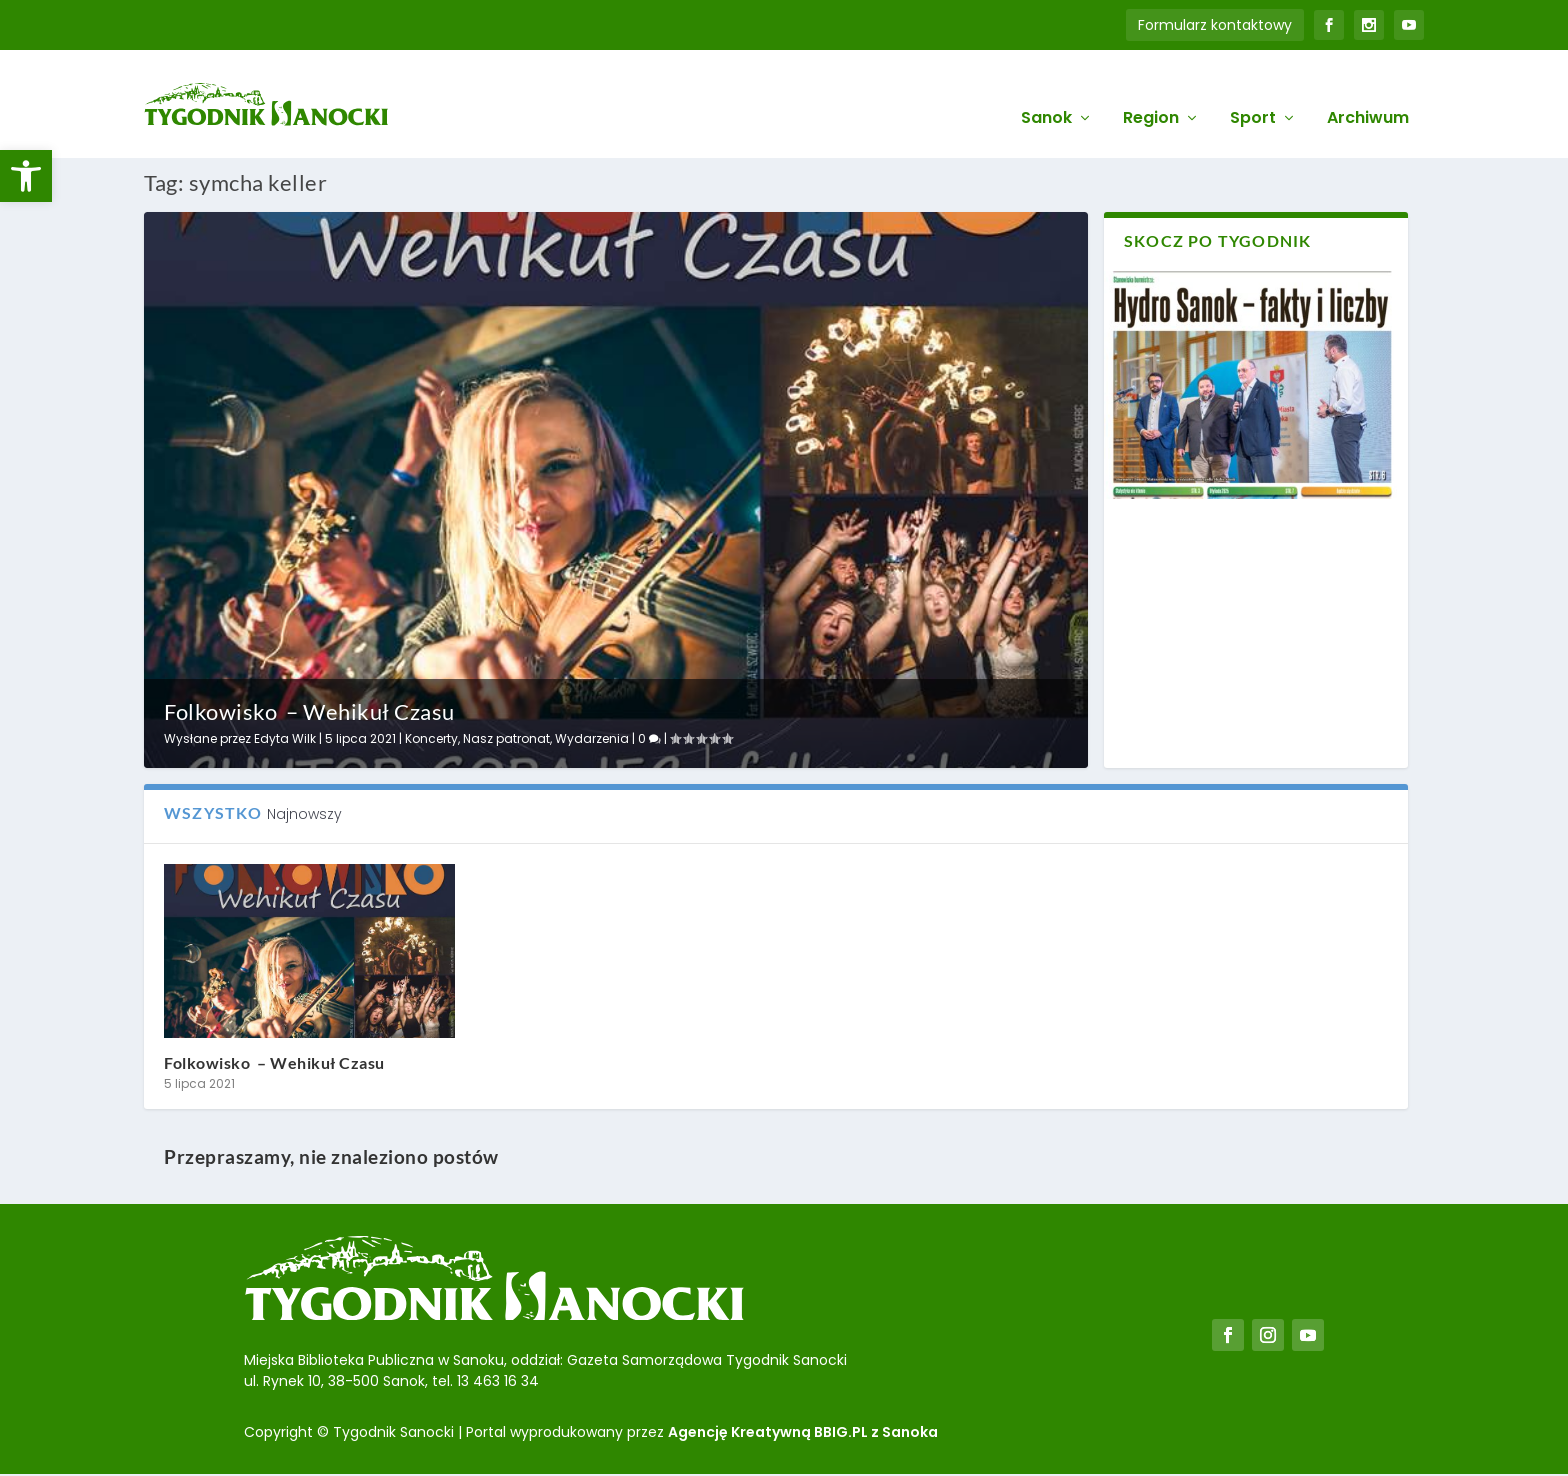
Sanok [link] (1046, 91)
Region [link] (1151, 91)
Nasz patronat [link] (506, 736)
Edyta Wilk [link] (285, 736)
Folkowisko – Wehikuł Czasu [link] (309, 710)
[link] (26, 176)
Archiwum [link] (1368, 91)
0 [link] (649, 736)
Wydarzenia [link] (592, 736)
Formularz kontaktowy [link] (1215, 25)
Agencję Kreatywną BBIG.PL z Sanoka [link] (803, 1430)
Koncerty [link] (431, 736)
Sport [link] (1253, 91)
